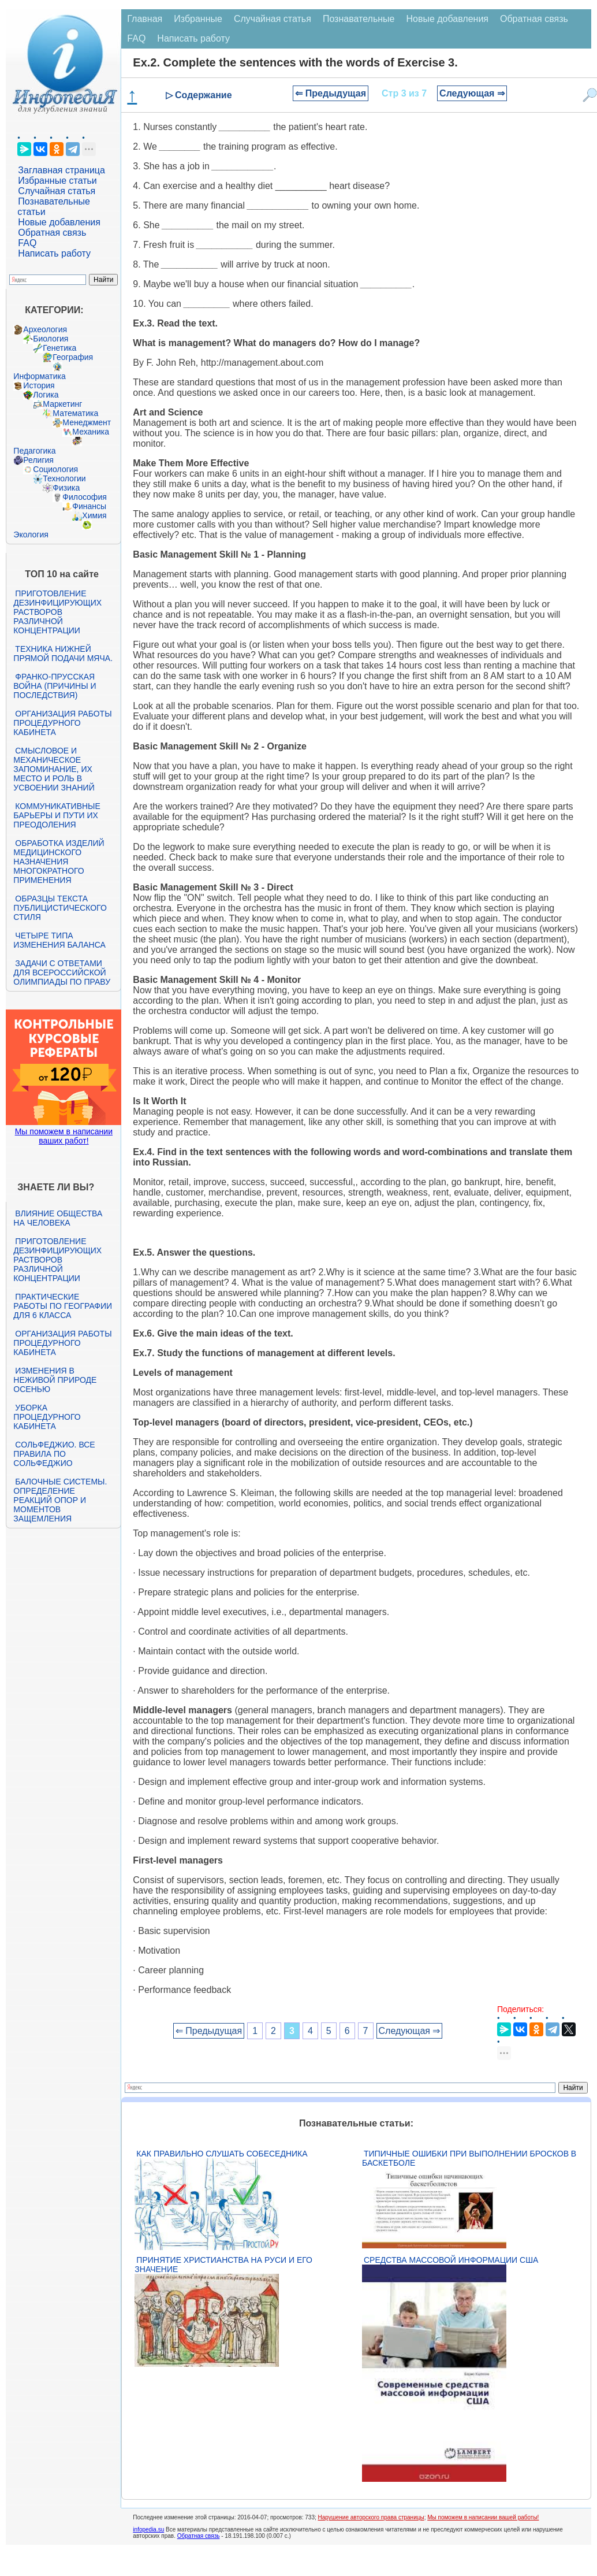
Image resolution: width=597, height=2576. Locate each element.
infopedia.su (148, 2529)
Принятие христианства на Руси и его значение (223, 2264)
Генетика (59, 347)
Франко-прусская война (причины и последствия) (54, 686)
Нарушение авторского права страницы (371, 2517)
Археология (45, 329)
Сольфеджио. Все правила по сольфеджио (54, 1454)
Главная (144, 19)
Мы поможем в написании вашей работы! (483, 2517)
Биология (50, 338)
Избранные (198, 19)
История (38, 385)
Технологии (64, 478)
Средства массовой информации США (451, 2260)
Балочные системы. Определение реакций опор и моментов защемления (60, 1500)
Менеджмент (86, 422)
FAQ (27, 243)
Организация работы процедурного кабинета (62, 723)
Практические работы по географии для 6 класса (62, 1306)
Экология (30, 534)
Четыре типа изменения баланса (59, 940)
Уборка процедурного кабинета (46, 1417)
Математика (75, 413)
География (73, 357)
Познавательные (359, 19)
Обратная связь (52, 232)
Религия (38, 460)
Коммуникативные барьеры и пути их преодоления (56, 815)
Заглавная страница (61, 170)
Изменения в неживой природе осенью (54, 1380)
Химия (94, 515)
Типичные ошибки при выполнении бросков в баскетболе (469, 2158)
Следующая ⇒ (472, 93)
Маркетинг (62, 404)
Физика (66, 487)
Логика (45, 394)
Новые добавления (59, 222)
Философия (84, 497)
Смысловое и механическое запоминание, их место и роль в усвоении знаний (53, 769)
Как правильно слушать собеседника (221, 2153)
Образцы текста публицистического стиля (59, 908)
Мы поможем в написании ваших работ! (64, 1136)
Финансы (89, 506)
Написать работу (54, 253)
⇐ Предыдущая (330, 93)
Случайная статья (56, 191)
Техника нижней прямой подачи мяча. (63, 653)
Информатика (39, 376)
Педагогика (34, 450)
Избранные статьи (57, 180)
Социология (55, 469)
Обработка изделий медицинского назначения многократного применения (58, 861)
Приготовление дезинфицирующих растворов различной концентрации (57, 612)
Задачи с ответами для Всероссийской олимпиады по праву (61, 972)
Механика (90, 431)
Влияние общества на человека (57, 1218)
